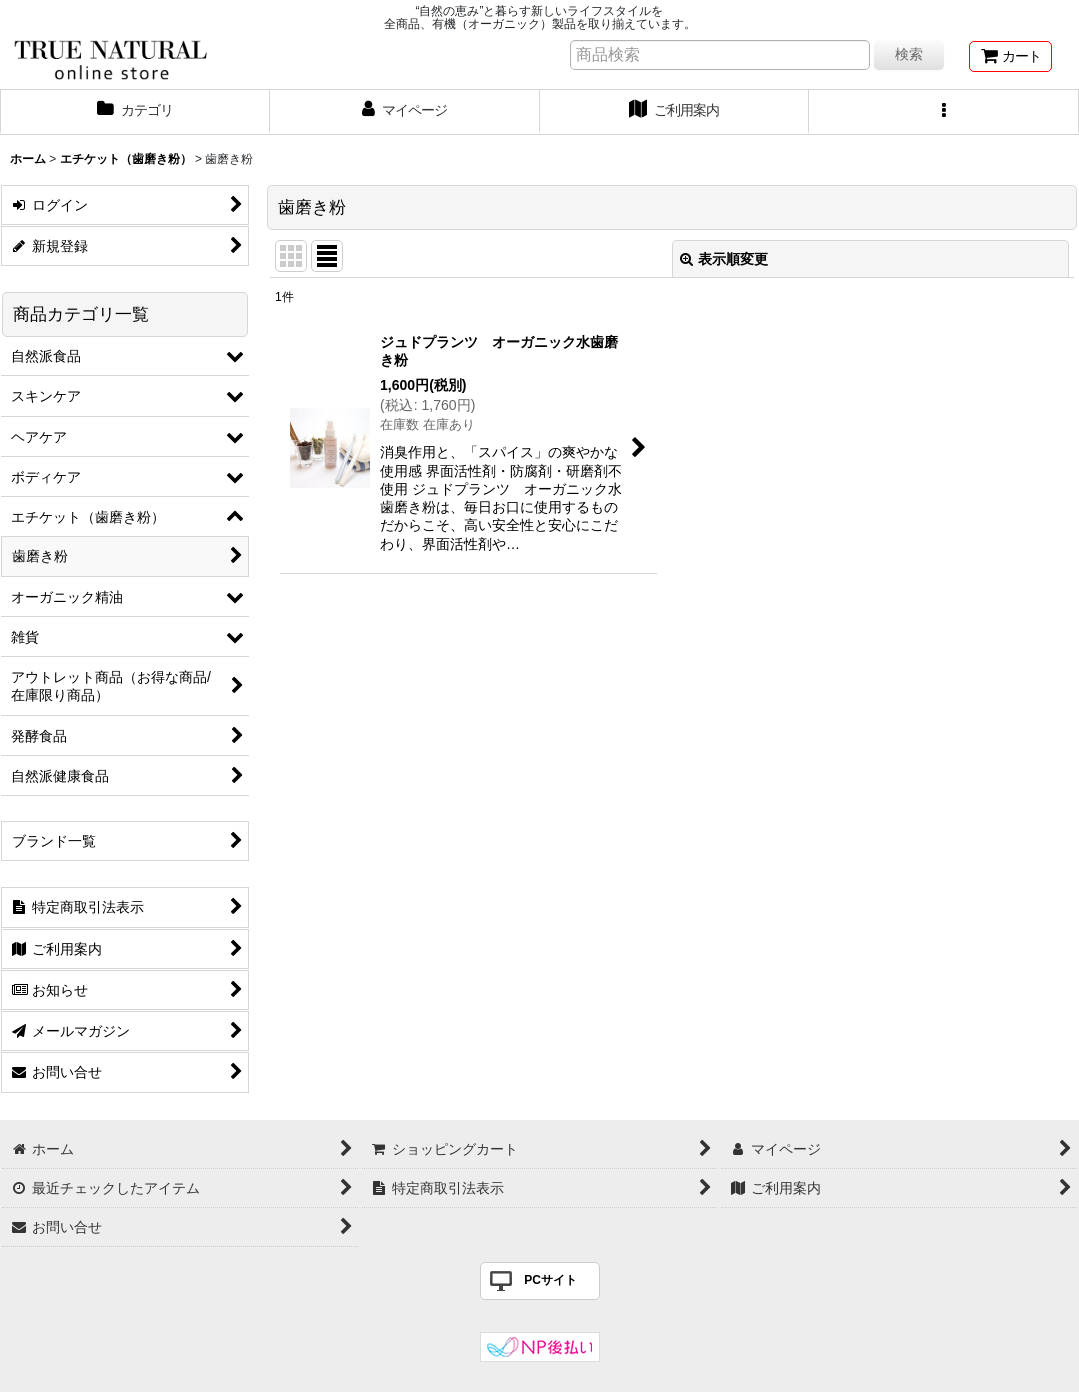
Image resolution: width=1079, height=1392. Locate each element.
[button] (944, 112)
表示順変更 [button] (724, 259)
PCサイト (550, 1280)
